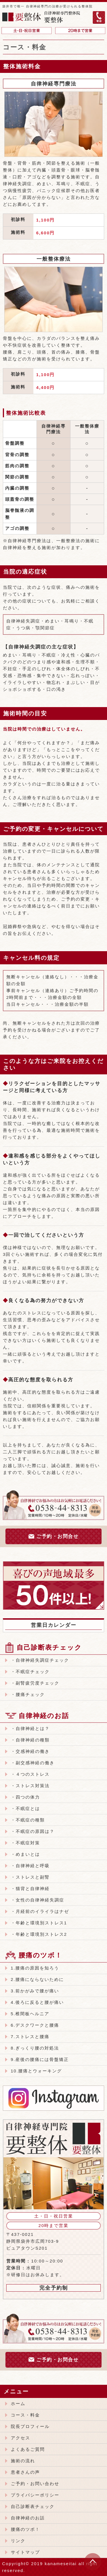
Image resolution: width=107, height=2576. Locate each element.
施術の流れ (23, 2460)
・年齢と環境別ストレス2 (39, 1934)
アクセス (20, 2437)
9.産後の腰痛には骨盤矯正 (40, 2059)
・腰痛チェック (28, 1694)
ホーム (18, 2403)
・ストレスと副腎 (30, 1877)
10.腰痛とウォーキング (36, 2070)
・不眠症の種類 (28, 1819)
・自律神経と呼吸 (30, 1865)
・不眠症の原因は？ (32, 1831)
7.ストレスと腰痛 (30, 2036)
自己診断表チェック (49, 1647)
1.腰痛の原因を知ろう (35, 1968)
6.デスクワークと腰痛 (35, 2025)
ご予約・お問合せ (53, 1536)
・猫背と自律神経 (30, 1888)
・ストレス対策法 (30, 1785)
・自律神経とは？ (30, 1728)
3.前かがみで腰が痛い (35, 1990)
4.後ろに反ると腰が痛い (37, 2002)
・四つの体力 (25, 1797)
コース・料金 (25, 2415)
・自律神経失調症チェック (40, 1660)
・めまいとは (25, 1854)
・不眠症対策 (25, 1842)
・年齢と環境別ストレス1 (39, 1922)
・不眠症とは (25, 1808)
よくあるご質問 (28, 2449)
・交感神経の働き (30, 1751)
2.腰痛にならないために (37, 1979)
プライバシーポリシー (35, 2495)
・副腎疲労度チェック (35, 1683)
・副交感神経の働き (32, 1762)
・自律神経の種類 (30, 1739)
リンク (18, 2540)
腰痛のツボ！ (40, 1955)
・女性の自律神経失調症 (37, 1899)
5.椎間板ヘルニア (30, 2013)
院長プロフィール (30, 2426)
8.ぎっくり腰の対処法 (35, 2048)
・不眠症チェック (30, 1671)
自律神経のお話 (44, 1715)
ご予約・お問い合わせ (35, 2483)
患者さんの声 (25, 2472)
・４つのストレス (30, 1774)
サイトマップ (25, 2552)
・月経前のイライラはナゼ (40, 1911)
